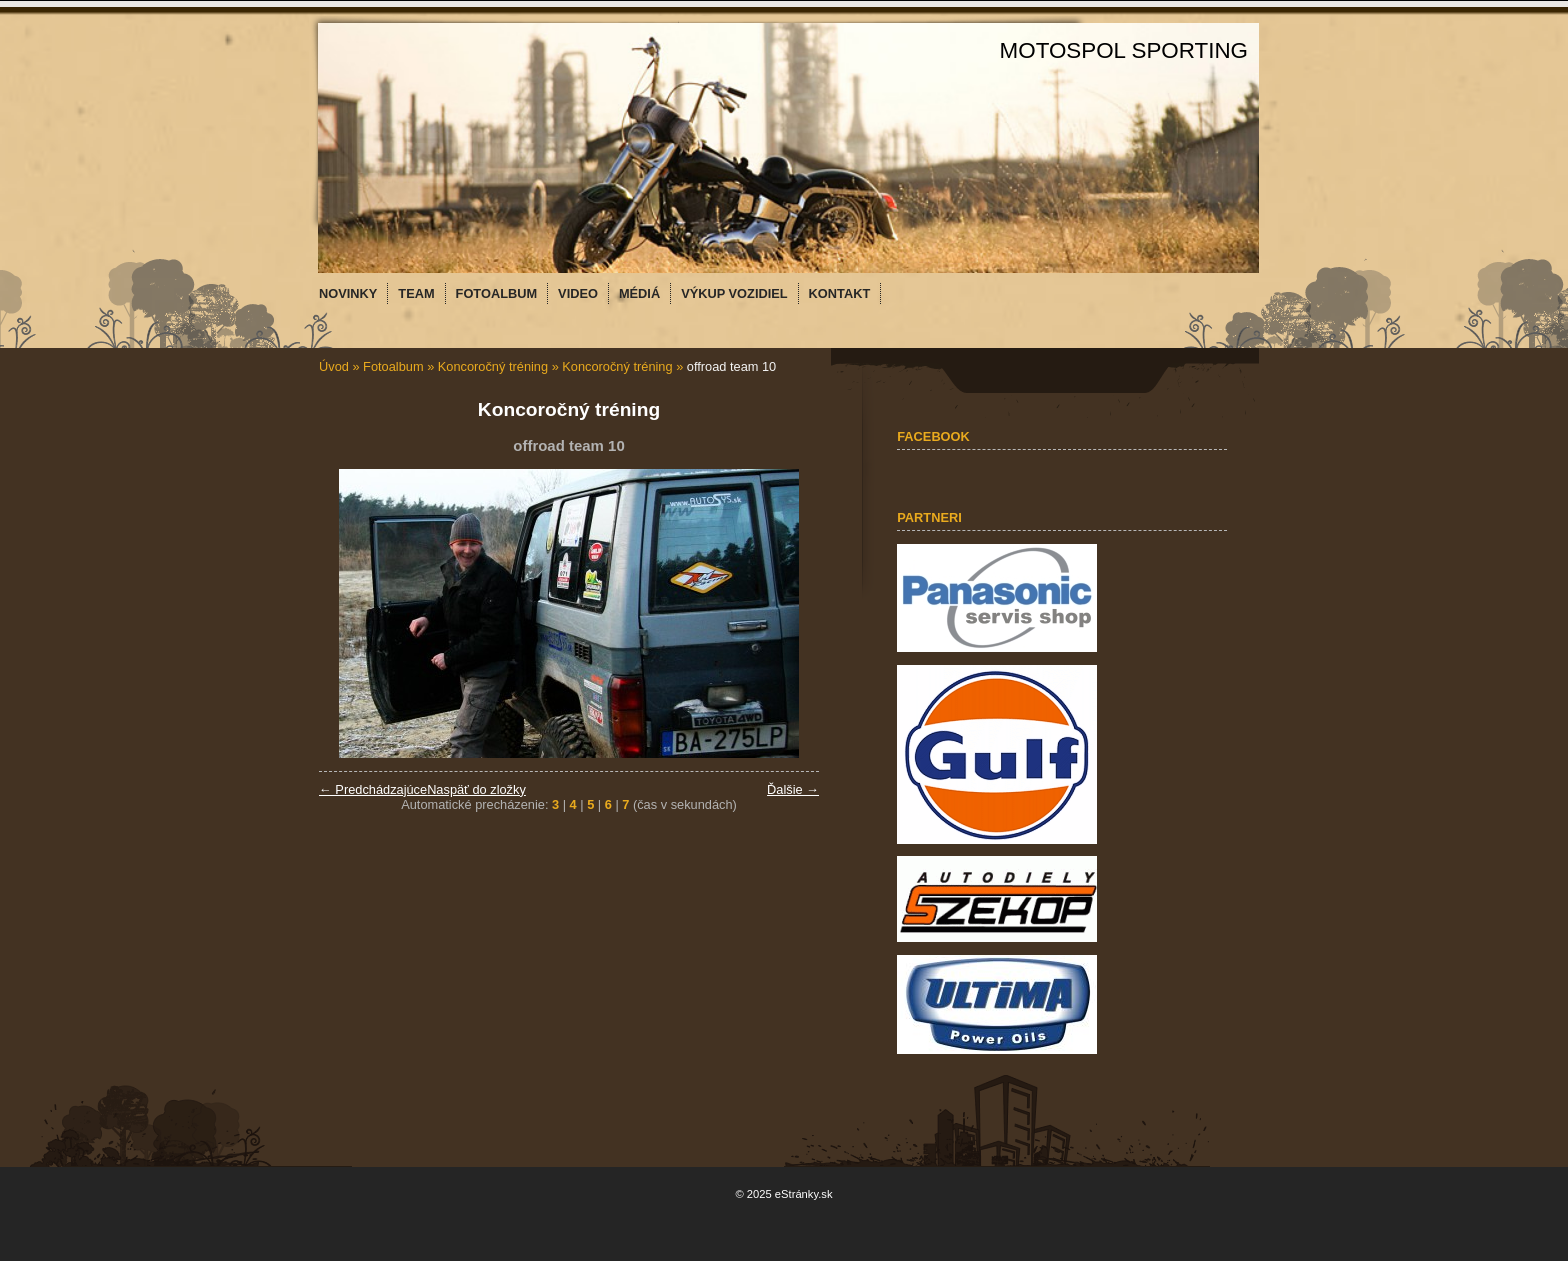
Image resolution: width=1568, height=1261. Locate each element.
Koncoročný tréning (493, 366)
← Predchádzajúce (373, 789)
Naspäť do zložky (476, 789)
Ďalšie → (793, 789)
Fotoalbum (393, 366)
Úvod (334, 366)
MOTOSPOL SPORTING (1124, 50)
